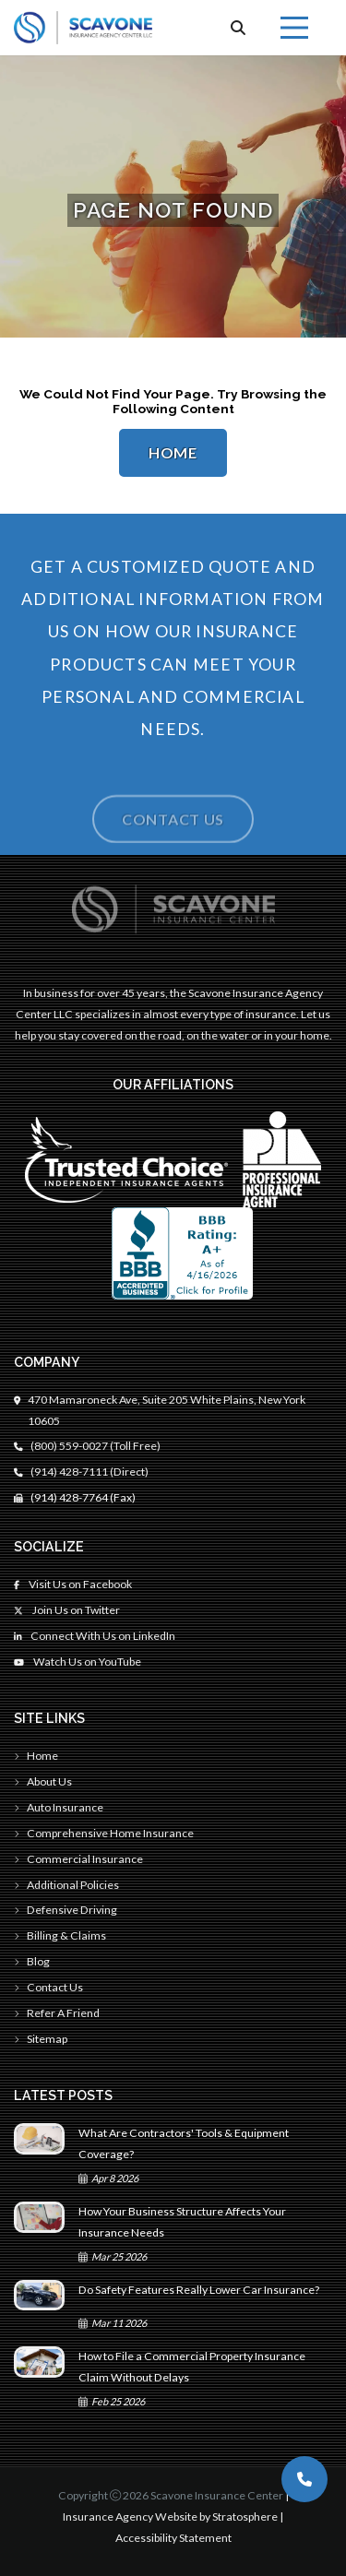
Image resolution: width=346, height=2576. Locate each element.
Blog (32, 1961)
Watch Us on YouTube (77, 1661)
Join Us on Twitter (67, 1610)
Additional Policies (66, 1885)
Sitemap (40, 2039)
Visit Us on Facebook (73, 1584)
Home (173, 453)
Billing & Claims (60, 1935)
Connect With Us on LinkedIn (94, 1636)
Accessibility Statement (173, 2538)
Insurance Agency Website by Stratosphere (170, 2516)
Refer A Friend (57, 2013)
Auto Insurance (58, 1807)
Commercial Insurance (78, 1859)
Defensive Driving (65, 1910)
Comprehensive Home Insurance (104, 1833)
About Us (43, 1781)
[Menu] (294, 28)
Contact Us (173, 838)
